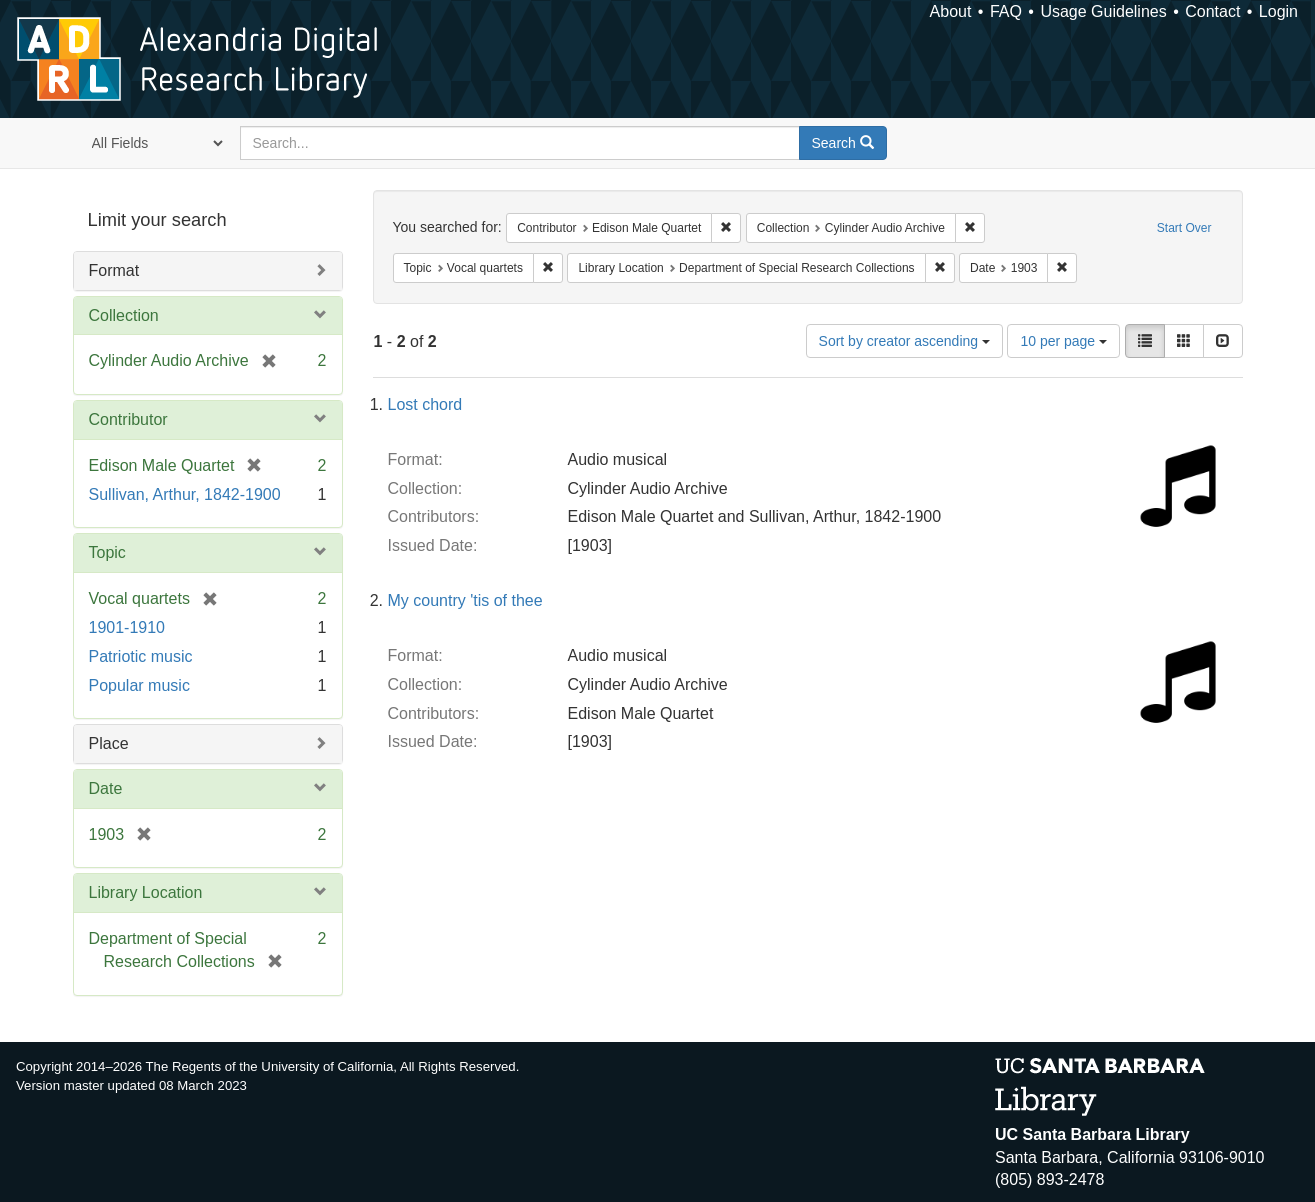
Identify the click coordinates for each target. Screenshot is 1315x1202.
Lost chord (425, 404)
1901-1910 (127, 627)
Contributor (128, 419)
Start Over (1184, 228)
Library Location (146, 892)
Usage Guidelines (1103, 11)
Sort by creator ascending (904, 341)
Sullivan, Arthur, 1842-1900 (185, 494)
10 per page (1063, 341)
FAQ (1006, 11)
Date (106, 788)
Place (109, 743)
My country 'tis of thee (465, 600)
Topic (107, 552)
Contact (1212, 11)
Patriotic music (141, 656)
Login (1278, 11)
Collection (124, 315)
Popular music (139, 685)
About (951, 11)
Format (114, 270)
